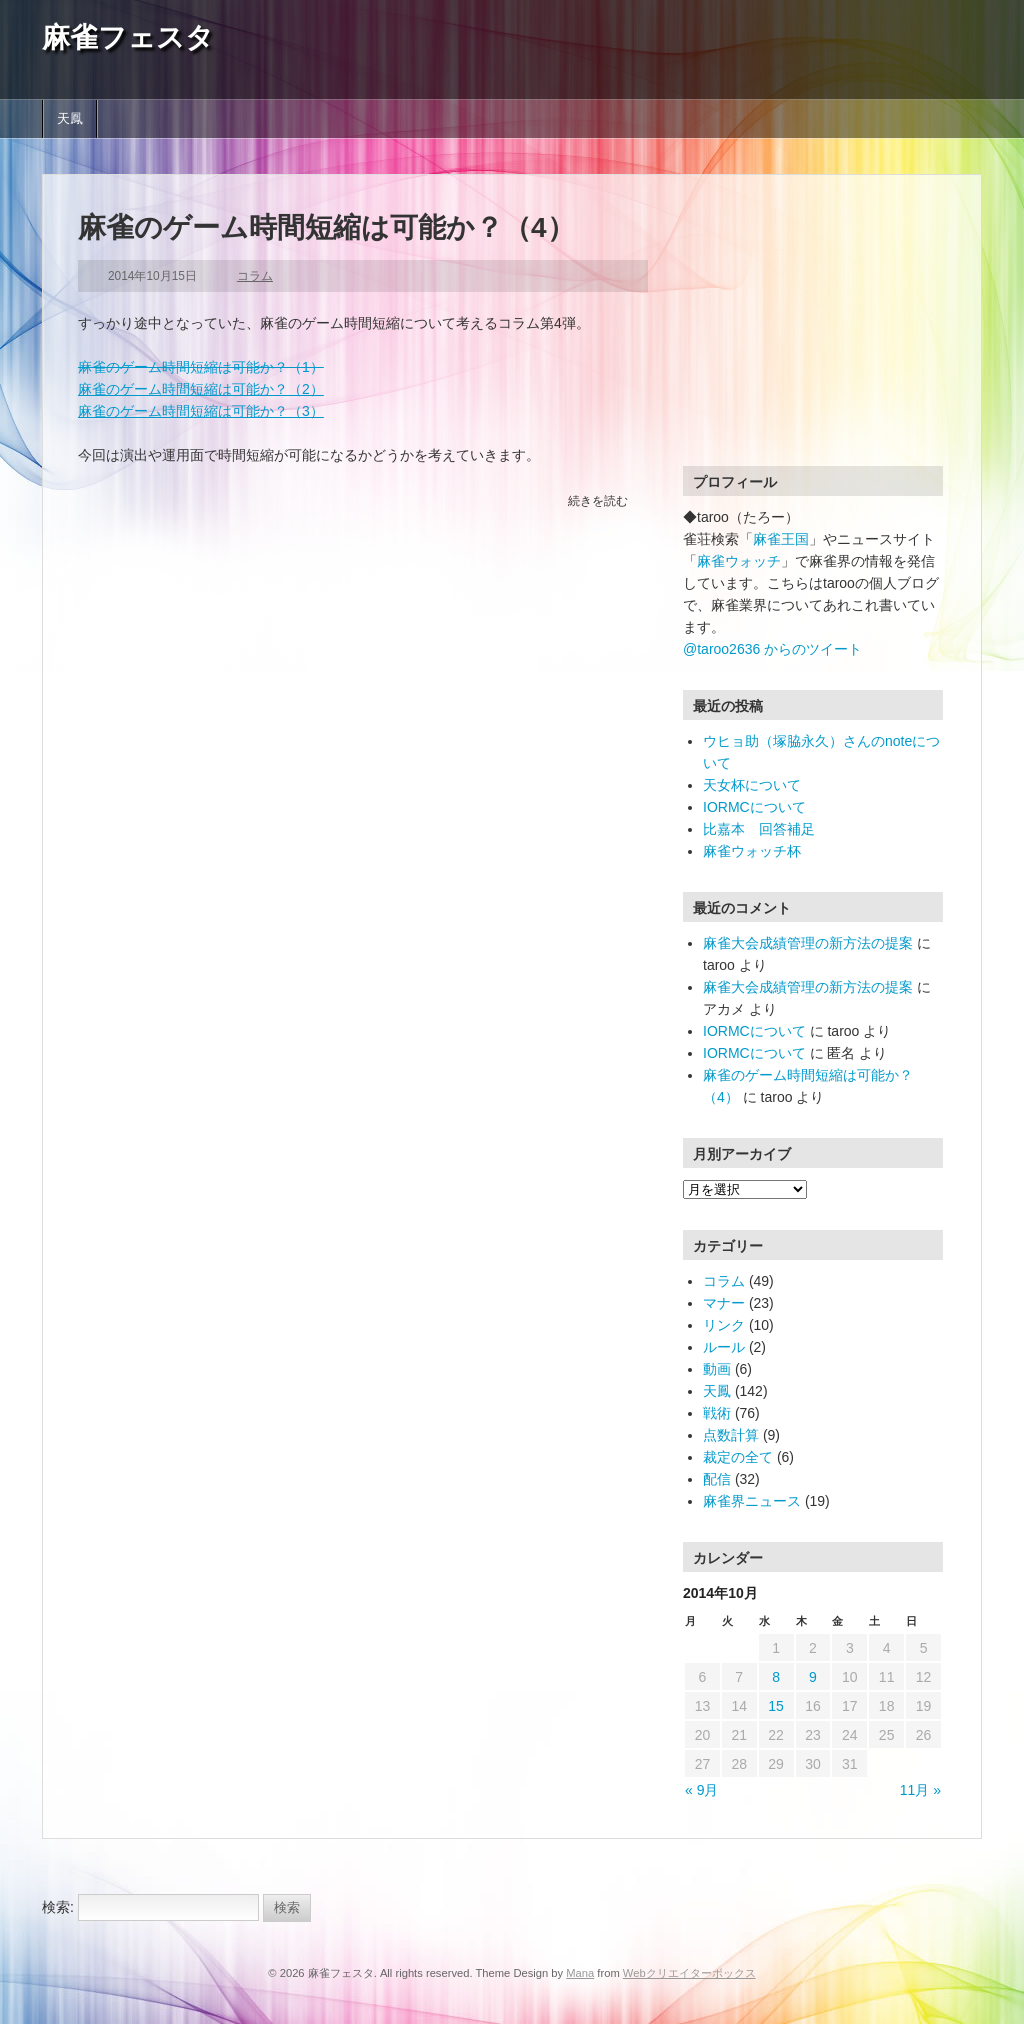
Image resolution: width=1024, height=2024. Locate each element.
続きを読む (598, 501)
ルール (724, 1347)
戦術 (717, 1413)
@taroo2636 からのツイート (772, 649)
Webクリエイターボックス (689, 1973)
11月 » (920, 1790)
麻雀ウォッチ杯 (752, 851)
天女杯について (752, 785)
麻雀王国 (781, 539)
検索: (58, 1907)
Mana (580, 1973)
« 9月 (701, 1790)
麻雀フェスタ (128, 37)
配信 (717, 1479)
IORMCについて (754, 807)
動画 (717, 1369)
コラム (255, 276)
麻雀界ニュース (752, 1501)
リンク (724, 1325)
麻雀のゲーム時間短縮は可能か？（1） (201, 367)
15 (776, 1706)
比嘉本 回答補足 (759, 829)
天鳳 (70, 119)
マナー (724, 1303)
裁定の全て (738, 1457)
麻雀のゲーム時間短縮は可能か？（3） (201, 411)
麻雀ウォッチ (739, 561)
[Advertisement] (808, 335)
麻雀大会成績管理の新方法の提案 (808, 943)
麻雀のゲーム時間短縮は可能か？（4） (326, 227)
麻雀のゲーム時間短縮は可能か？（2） (201, 389)
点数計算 (731, 1435)
